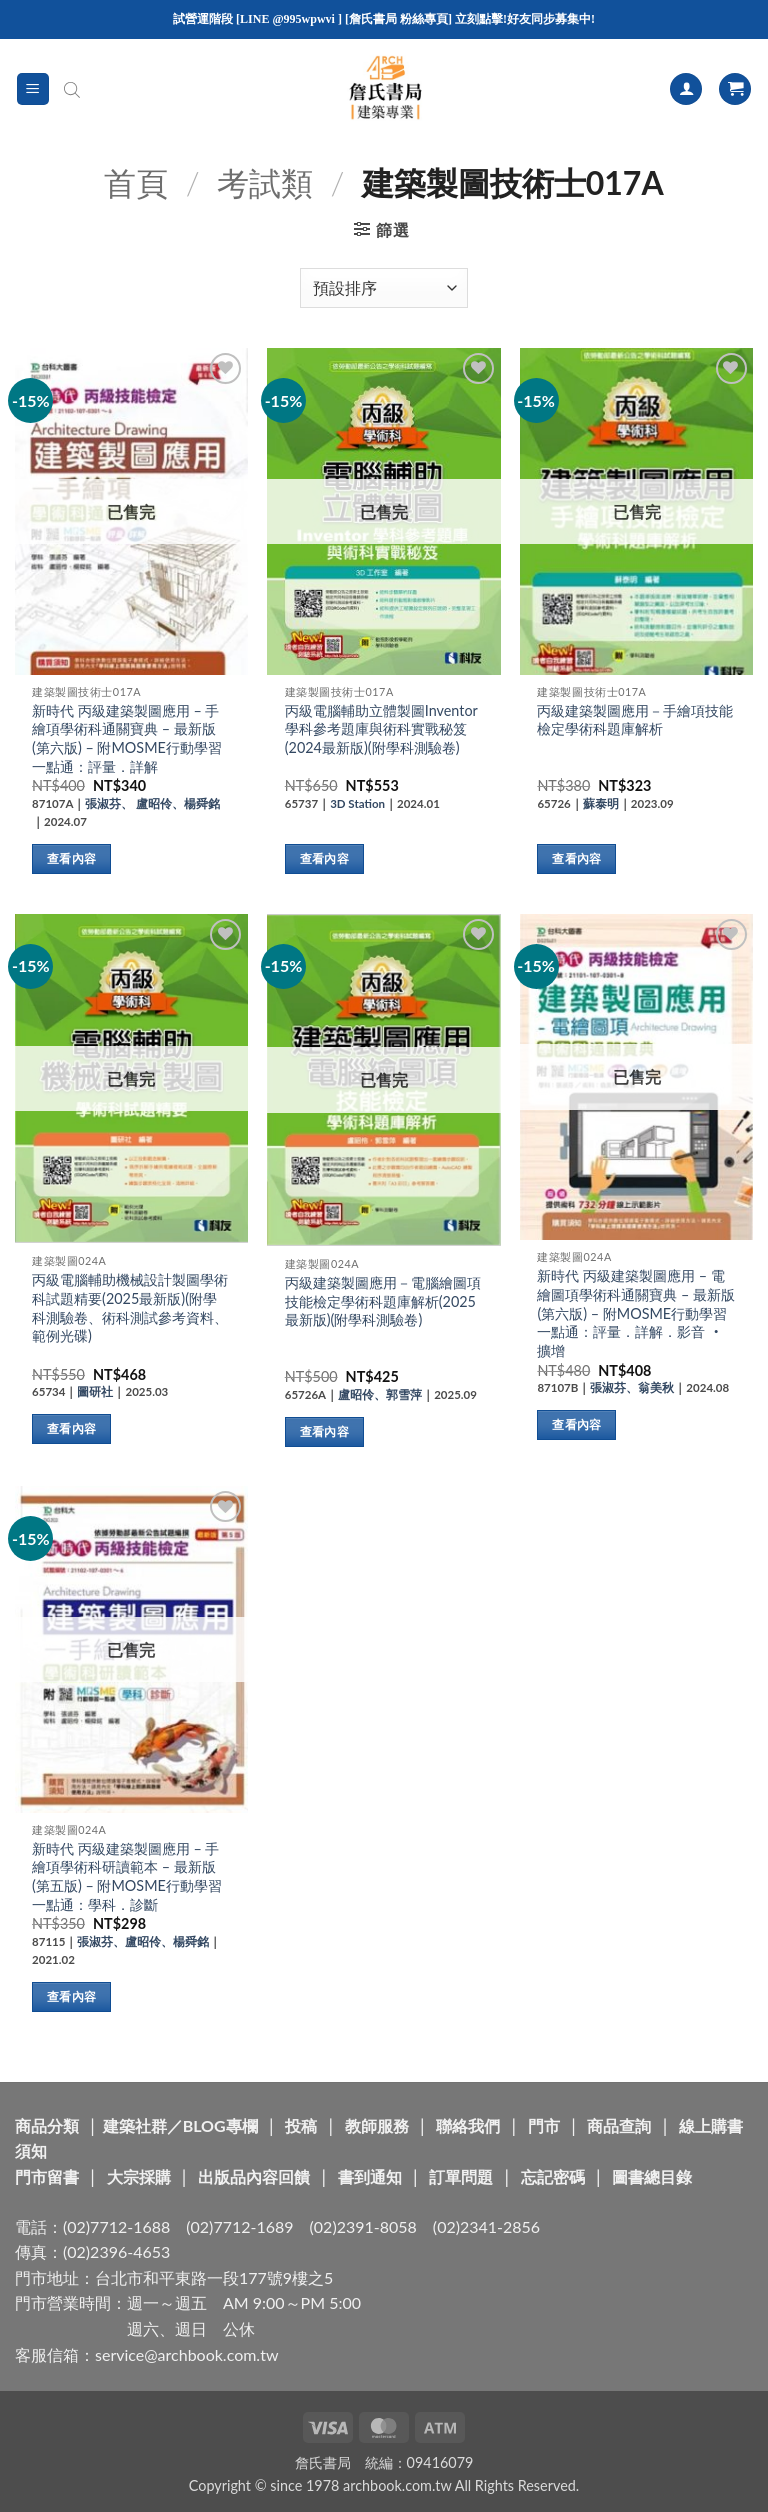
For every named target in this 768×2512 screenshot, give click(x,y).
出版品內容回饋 (254, 2176)
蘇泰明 (601, 803)
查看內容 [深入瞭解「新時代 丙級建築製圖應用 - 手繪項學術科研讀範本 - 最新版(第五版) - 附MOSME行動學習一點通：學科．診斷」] (71, 1996)
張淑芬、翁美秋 (632, 1387)
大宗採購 (139, 2176)
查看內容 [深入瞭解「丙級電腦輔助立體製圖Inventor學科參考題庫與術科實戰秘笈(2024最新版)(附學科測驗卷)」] (324, 858)
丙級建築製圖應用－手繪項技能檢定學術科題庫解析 (635, 720)
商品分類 (47, 2125)
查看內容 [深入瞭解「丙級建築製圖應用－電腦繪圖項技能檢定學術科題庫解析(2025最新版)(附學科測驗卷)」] (324, 1431)
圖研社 (95, 1391)
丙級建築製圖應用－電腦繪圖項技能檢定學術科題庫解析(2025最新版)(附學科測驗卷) (383, 1301)
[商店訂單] (384, 288)
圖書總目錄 (652, 2176)
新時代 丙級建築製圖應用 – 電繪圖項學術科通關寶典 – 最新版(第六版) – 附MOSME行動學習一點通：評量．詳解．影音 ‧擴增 (636, 1313)
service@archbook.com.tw (186, 2354)
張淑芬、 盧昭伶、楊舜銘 (152, 803)
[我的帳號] (686, 89)
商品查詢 (619, 2125)
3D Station (357, 803)
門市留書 (47, 2176)
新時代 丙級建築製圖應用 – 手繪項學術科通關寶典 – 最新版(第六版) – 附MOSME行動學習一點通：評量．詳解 (127, 738)
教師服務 (377, 2125)
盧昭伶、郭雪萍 (380, 1394)
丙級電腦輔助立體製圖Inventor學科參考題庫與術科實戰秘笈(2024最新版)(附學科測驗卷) (381, 729)
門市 (544, 2125)
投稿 (301, 2125)
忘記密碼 (553, 2176)
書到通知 (370, 2176)
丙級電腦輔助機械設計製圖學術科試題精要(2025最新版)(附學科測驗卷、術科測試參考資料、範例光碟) (130, 1307)
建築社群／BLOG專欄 (180, 2125)
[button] (33, 89)
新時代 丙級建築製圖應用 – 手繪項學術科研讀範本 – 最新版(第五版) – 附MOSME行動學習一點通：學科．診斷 (127, 1876)
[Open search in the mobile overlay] (72, 89)
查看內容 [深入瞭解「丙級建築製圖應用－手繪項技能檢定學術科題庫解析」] (576, 858)
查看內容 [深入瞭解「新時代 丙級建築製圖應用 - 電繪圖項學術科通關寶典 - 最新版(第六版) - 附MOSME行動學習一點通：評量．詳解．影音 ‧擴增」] (576, 1424)
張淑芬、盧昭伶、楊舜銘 (143, 1941)
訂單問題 (461, 2176)
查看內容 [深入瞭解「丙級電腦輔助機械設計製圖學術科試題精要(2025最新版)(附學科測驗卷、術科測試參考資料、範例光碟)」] (71, 1428)
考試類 (265, 182)
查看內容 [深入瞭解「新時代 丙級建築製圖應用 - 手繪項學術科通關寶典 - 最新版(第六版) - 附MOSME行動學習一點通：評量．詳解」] (71, 858)
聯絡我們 (468, 2125)
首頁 (136, 182)
